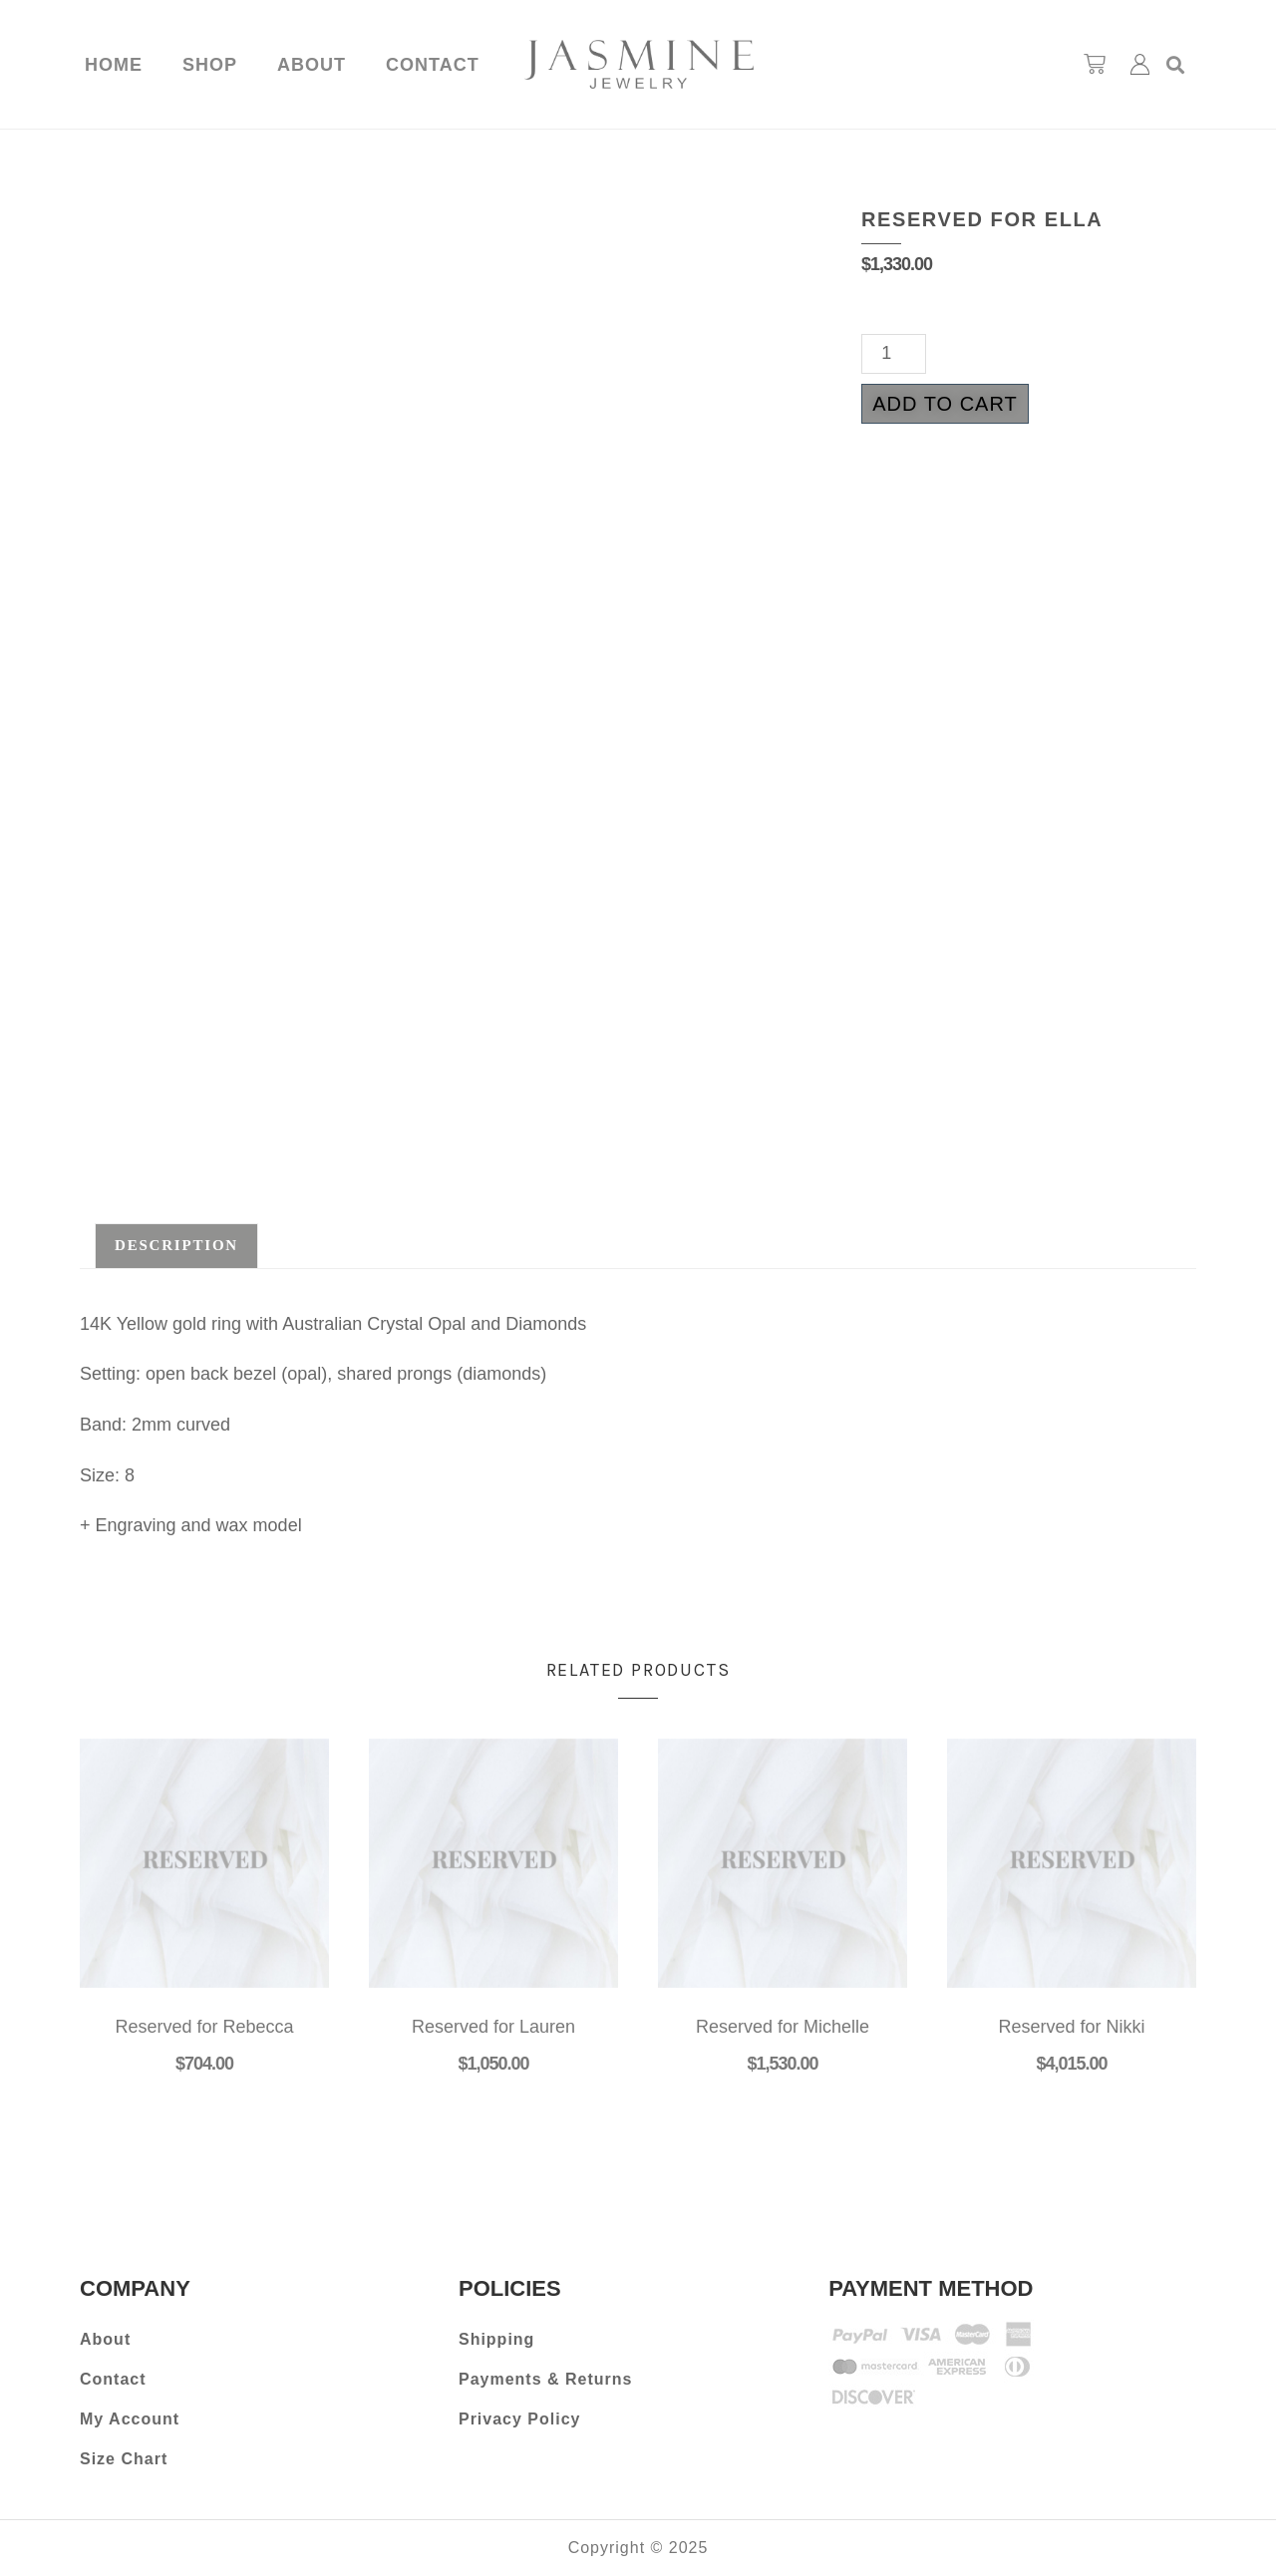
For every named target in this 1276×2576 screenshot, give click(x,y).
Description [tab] (176, 1245)
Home (114, 65)
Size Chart (123, 2458)
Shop (209, 65)
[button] (1175, 64)
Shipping (496, 2339)
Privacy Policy (520, 2419)
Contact (432, 65)
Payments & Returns (546, 2379)
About (311, 65)
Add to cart (944, 404)
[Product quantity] (893, 354)
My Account (129, 2419)
